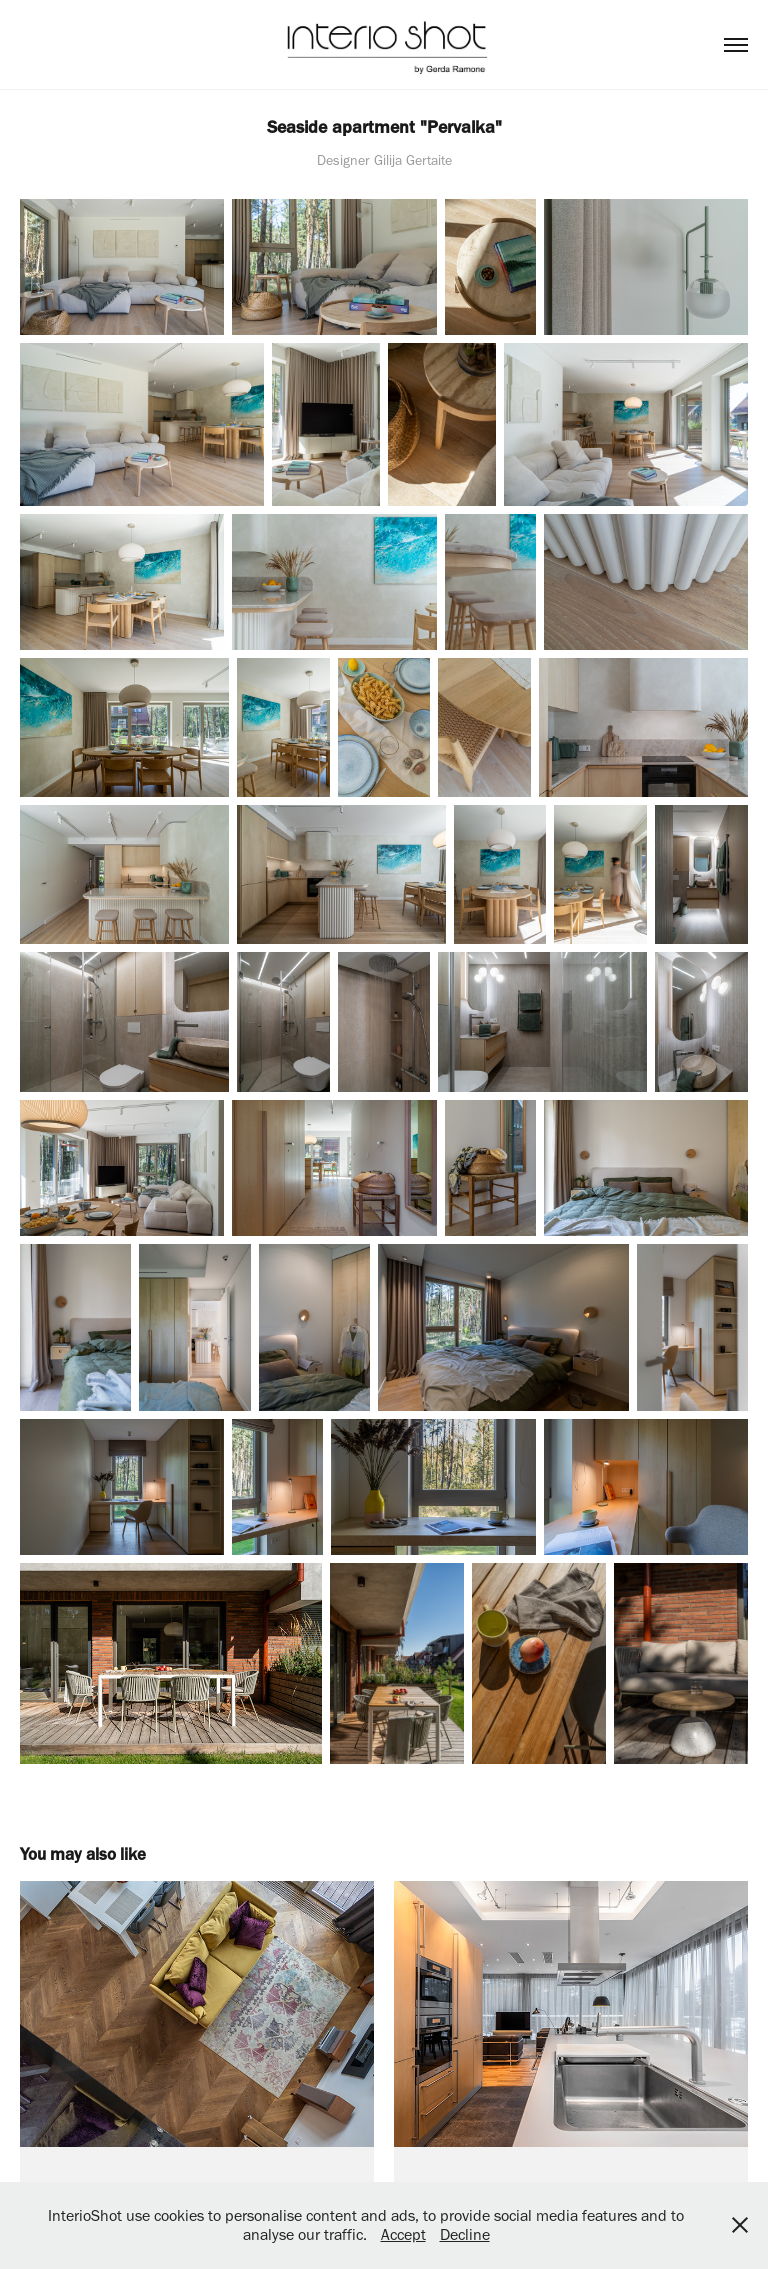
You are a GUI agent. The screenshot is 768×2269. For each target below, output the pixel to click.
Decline (465, 2234)
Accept (403, 2234)
